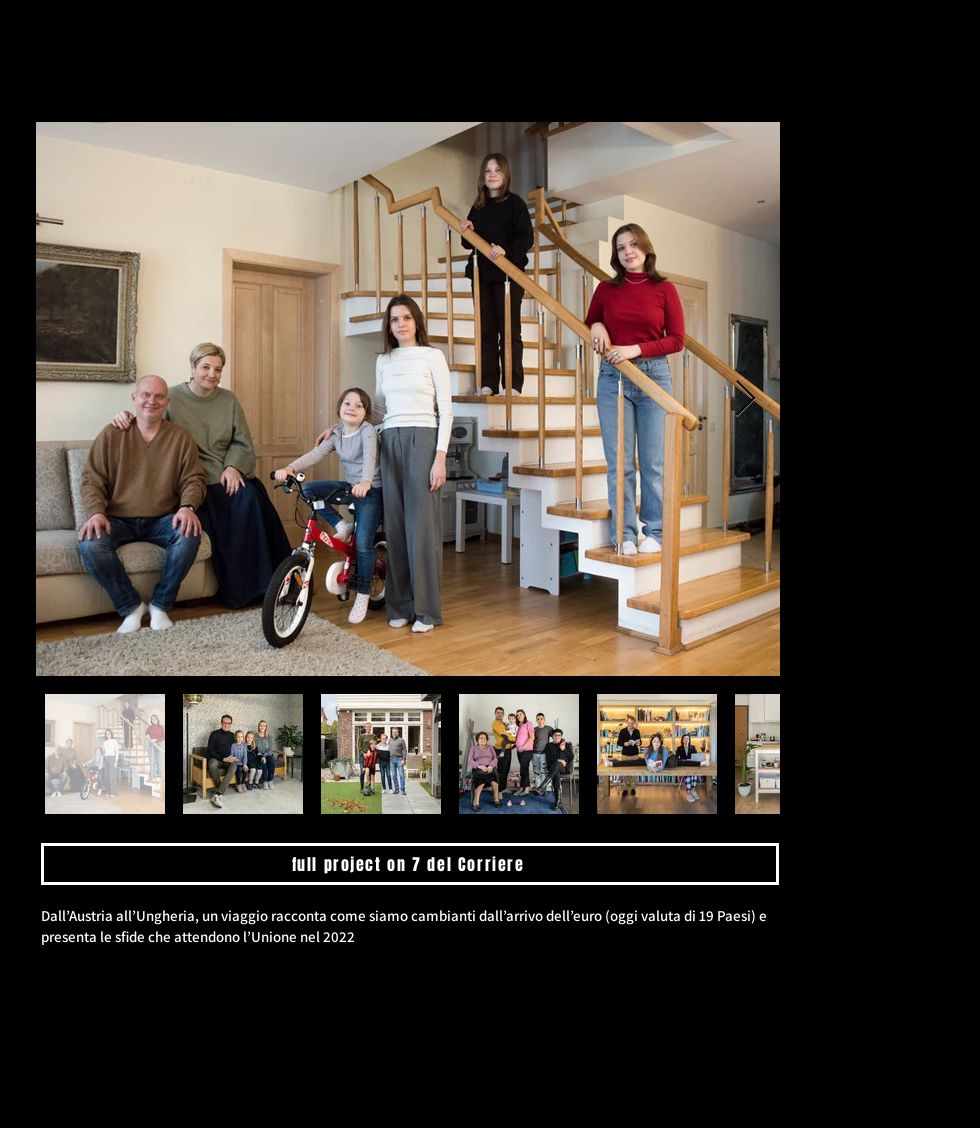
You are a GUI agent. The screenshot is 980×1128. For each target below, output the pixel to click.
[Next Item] (745, 399)
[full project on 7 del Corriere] (410, 864)
